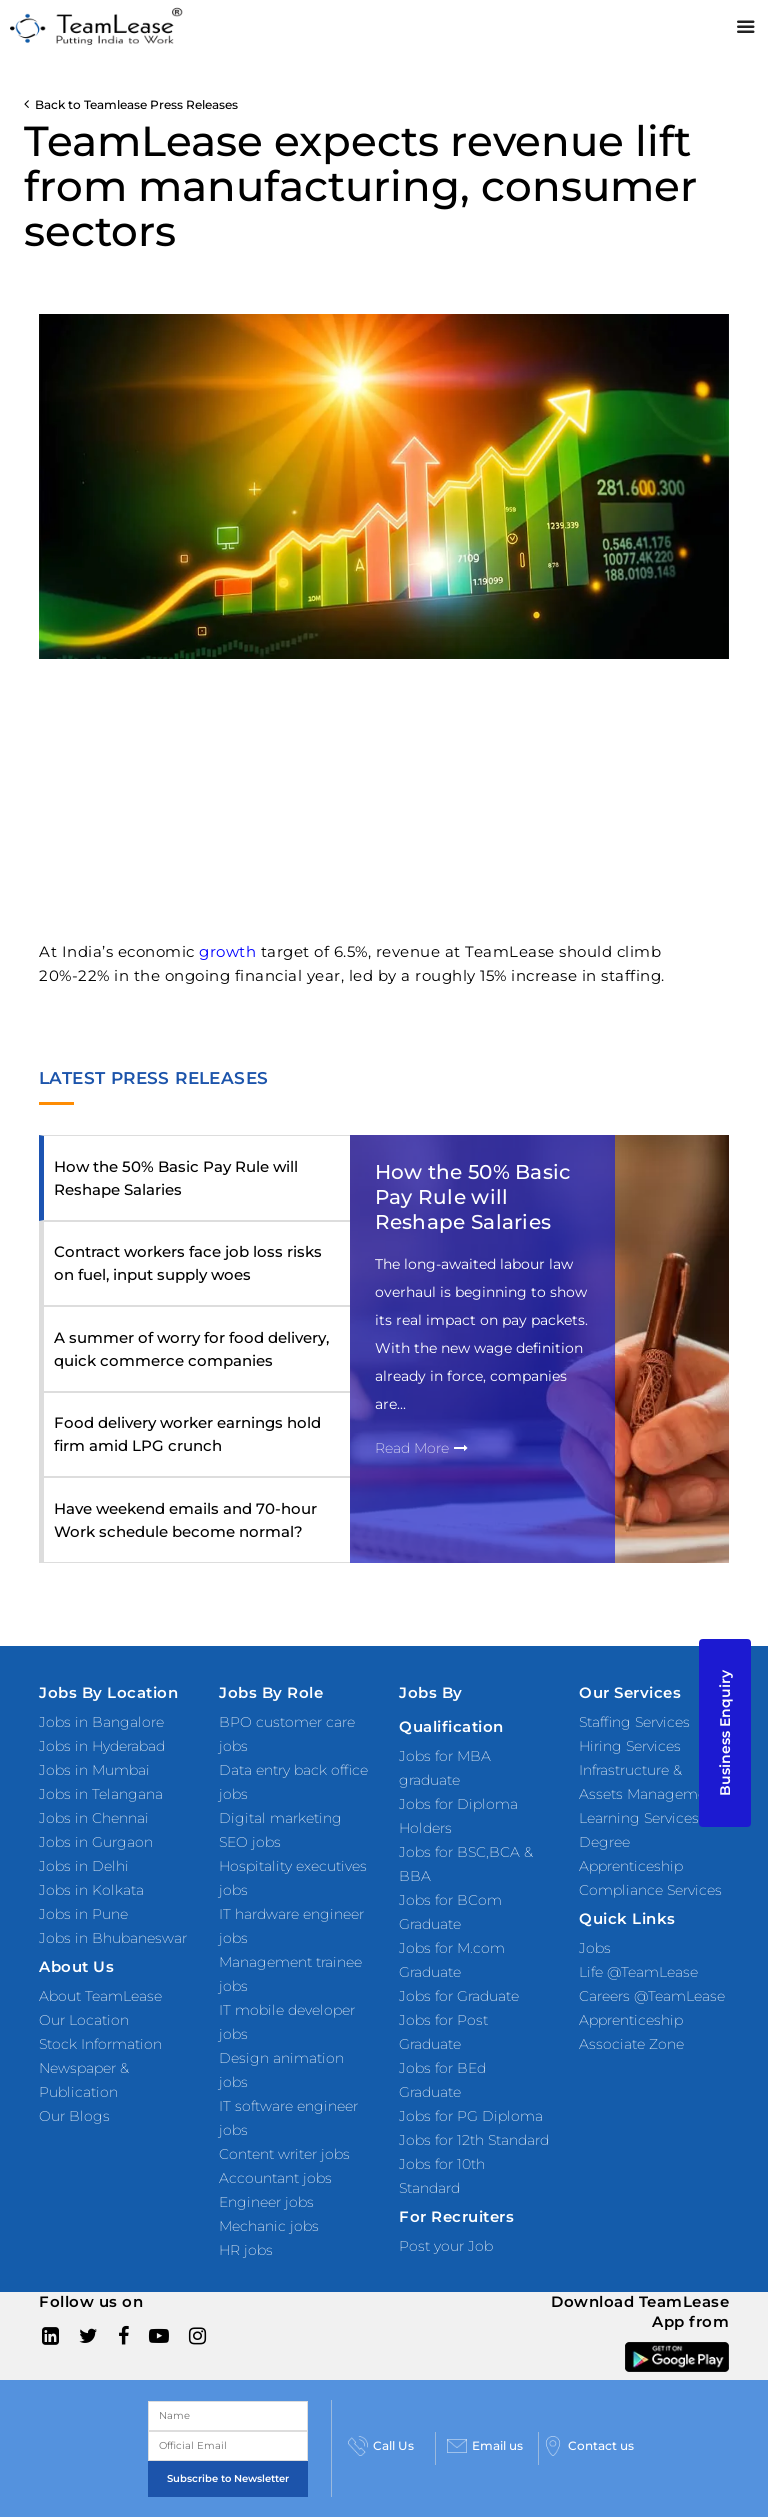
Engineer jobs (266, 2202)
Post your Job (446, 2246)
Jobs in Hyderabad (102, 1746)
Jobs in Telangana (101, 1794)
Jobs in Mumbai (94, 1770)
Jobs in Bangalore (101, 1722)
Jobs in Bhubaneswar (113, 1938)
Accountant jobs (275, 2178)
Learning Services (639, 1818)
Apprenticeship (631, 2020)
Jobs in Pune (83, 1914)
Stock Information (100, 2044)
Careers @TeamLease (652, 1996)
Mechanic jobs (269, 2226)
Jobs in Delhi (84, 1866)
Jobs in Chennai (94, 1818)
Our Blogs (74, 2116)
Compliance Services (650, 1890)
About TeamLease (100, 1996)
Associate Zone (631, 2044)
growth (227, 951)
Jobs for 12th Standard (474, 2140)
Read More (421, 1448)
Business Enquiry (725, 1733)
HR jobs (246, 2250)
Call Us (381, 2446)
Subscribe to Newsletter (228, 2478)
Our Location (84, 2020)
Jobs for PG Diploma (471, 2116)
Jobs (595, 1948)
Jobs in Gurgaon (96, 1842)
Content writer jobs (284, 2154)
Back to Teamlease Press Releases (131, 104)
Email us (485, 2446)
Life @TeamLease (638, 1972)
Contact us (588, 2446)
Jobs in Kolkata (91, 1890)
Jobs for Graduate (459, 1996)
